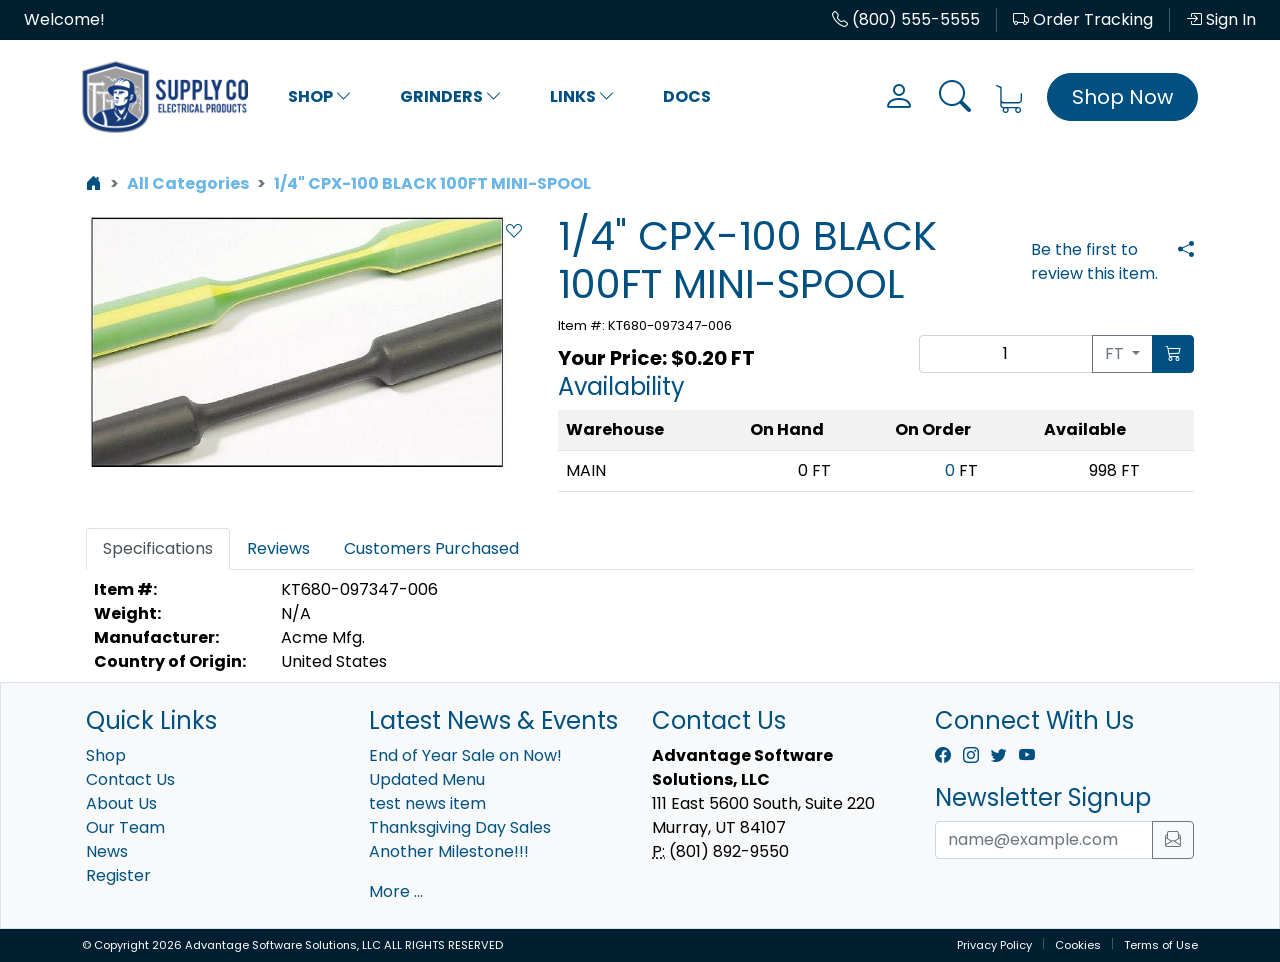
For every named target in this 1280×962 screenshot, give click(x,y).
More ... (396, 891)
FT (1116, 353)
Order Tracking (1083, 19)
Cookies (1078, 945)
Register (118, 875)
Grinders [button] (451, 96)
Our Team (125, 827)
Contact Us (130, 779)
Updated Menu (427, 779)
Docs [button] (687, 96)
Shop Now (1122, 97)
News (107, 851)
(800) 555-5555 (906, 19)
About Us (121, 803)
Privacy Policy (994, 945)
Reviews (278, 548)
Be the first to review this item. (1094, 261)
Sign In (1221, 19)
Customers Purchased (431, 548)
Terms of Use (1161, 945)
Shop (320, 96)
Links (582, 96)
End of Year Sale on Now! (465, 755)
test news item (427, 803)
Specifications (158, 548)
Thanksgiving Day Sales (460, 827)
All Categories (188, 183)
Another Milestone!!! (449, 851)
